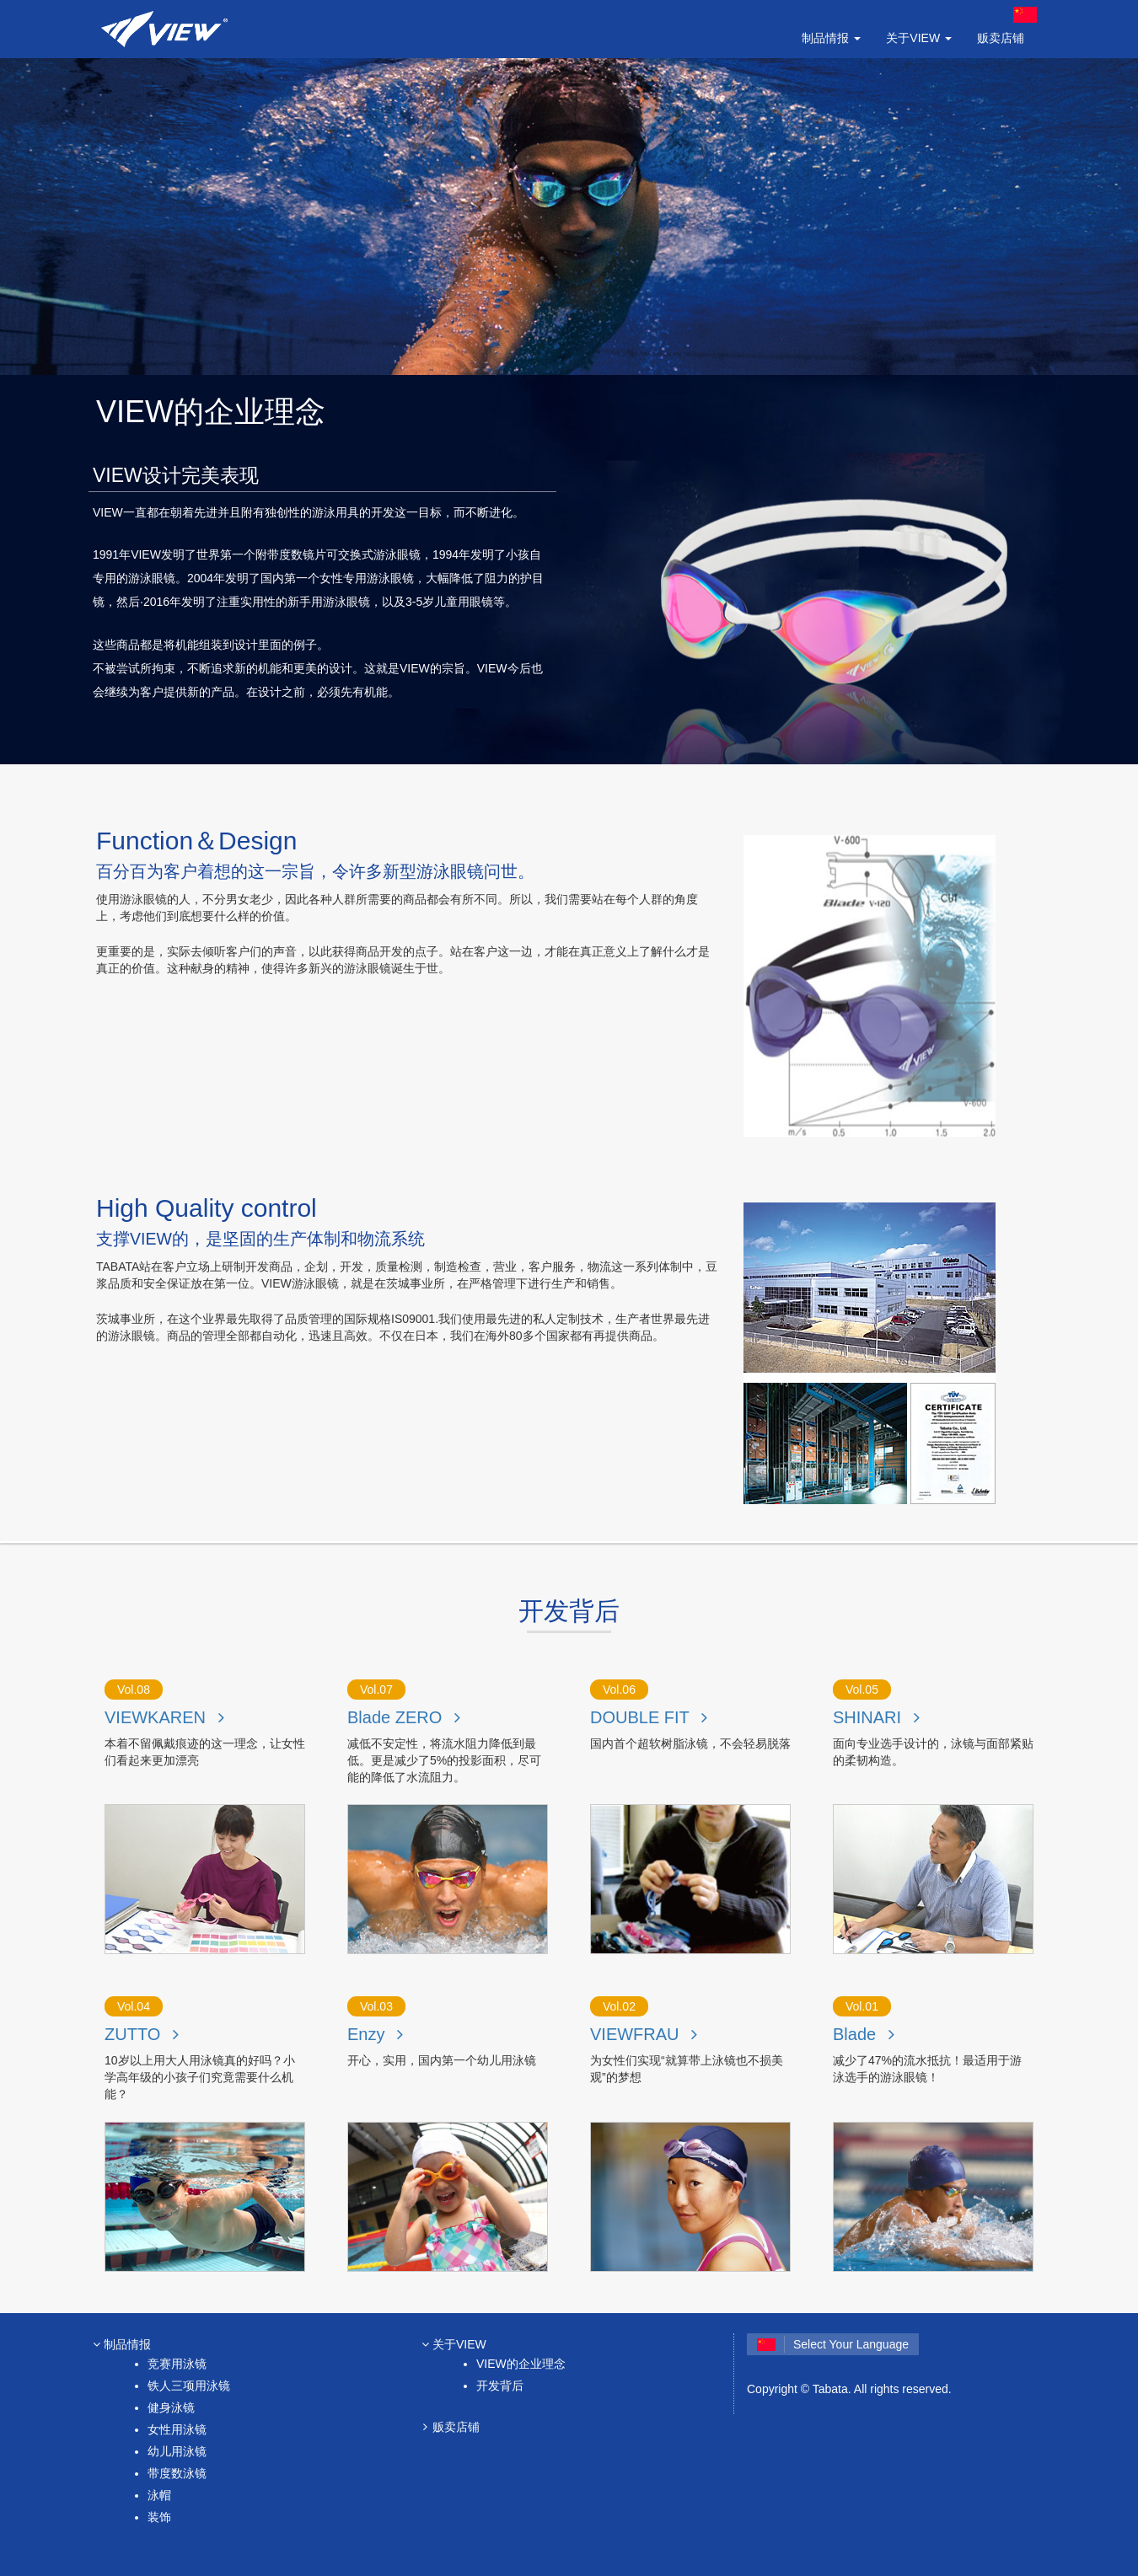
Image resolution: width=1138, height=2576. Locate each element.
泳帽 (159, 2495)
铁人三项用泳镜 (189, 2385)
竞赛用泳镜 (177, 2363)
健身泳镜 (171, 2407)
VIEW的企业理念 (521, 2363)
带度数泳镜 (177, 2473)
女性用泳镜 (177, 2429)
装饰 (159, 2517)
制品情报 (120, 2344)
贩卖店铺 (1000, 38)
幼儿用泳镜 (177, 2451)
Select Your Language (833, 2344)
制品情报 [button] (831, 38)
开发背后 (499, 2385)
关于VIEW (451, 2344)
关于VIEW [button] (919, 38)
